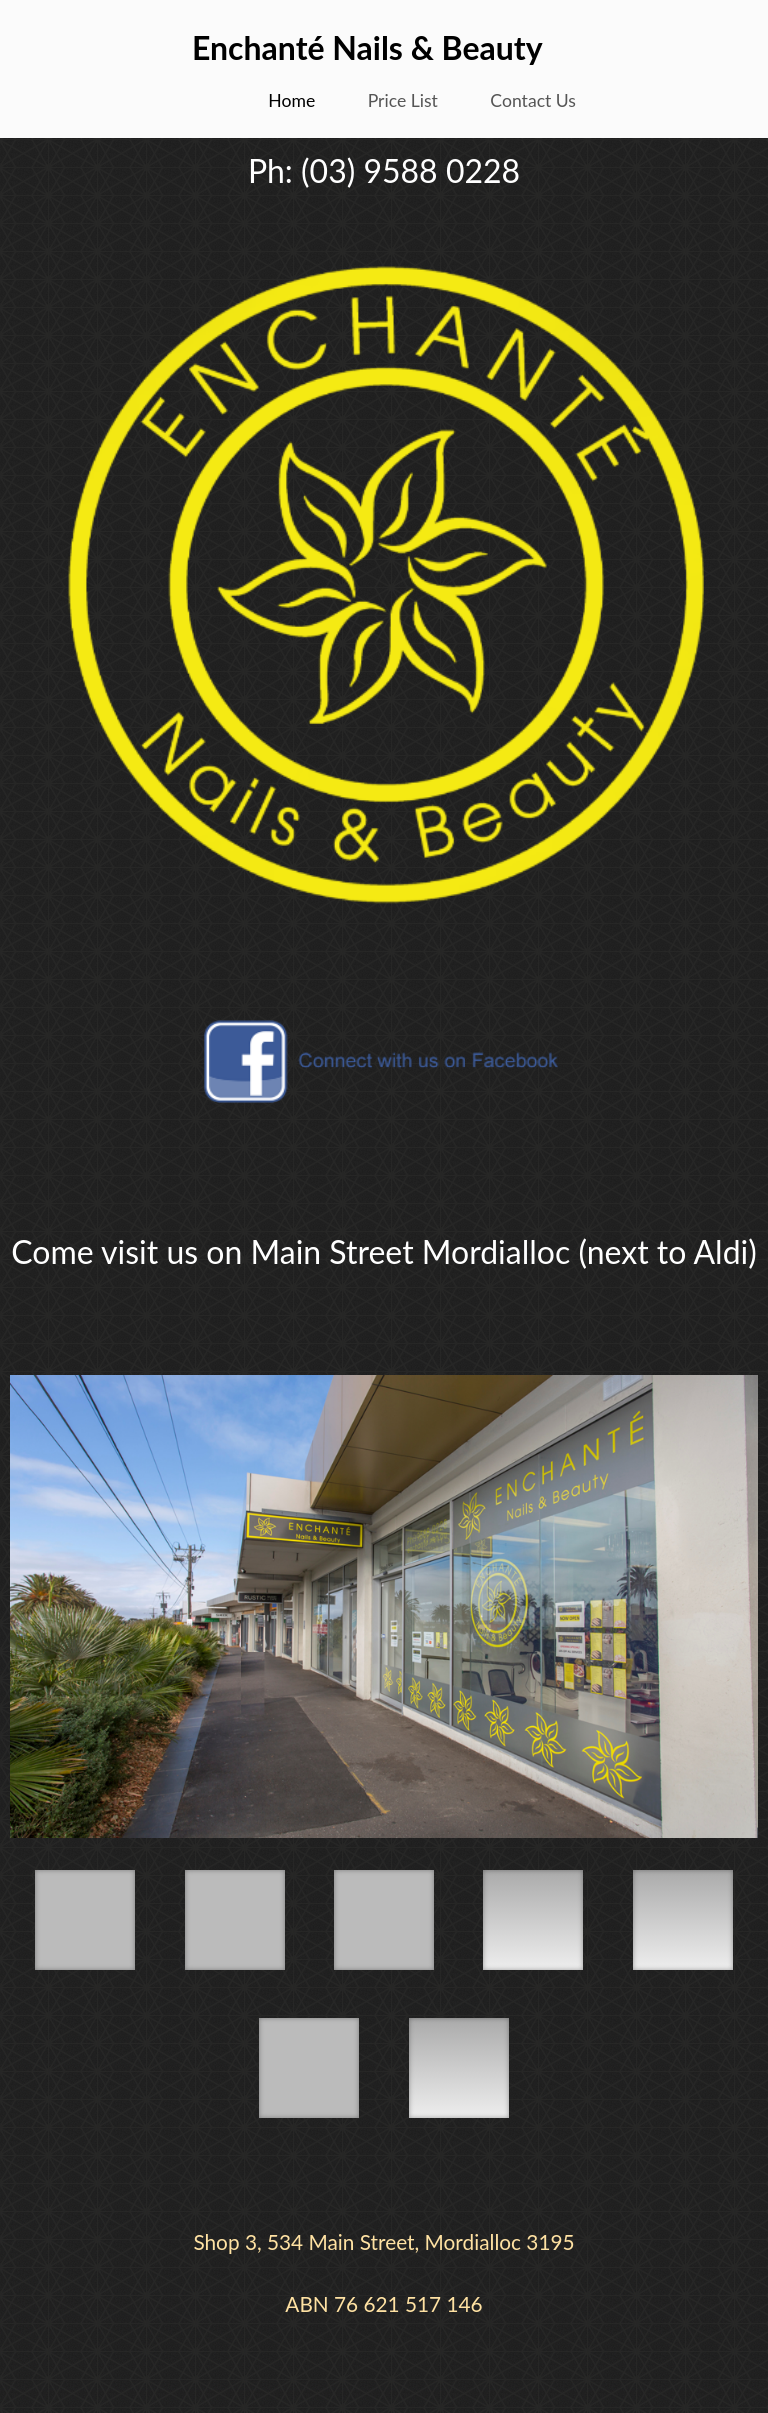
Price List (403, 100)
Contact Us (533, 100)
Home (291, 100)
